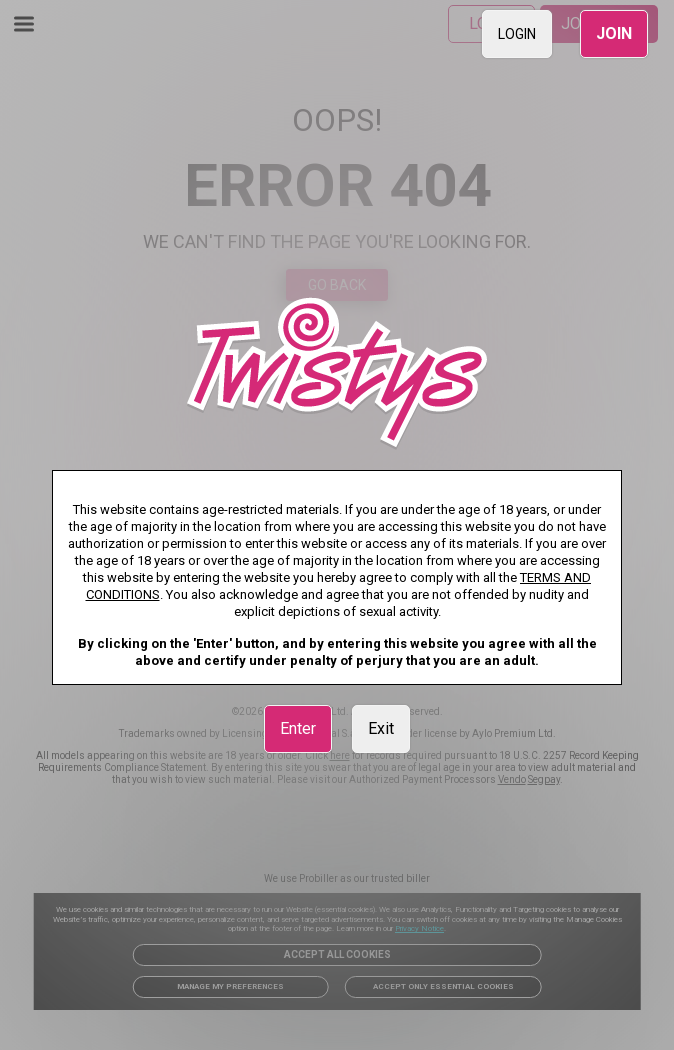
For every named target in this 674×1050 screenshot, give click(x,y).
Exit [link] (381, 728)
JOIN (614, 33)
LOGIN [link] (517, 34)
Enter (298, 728)
